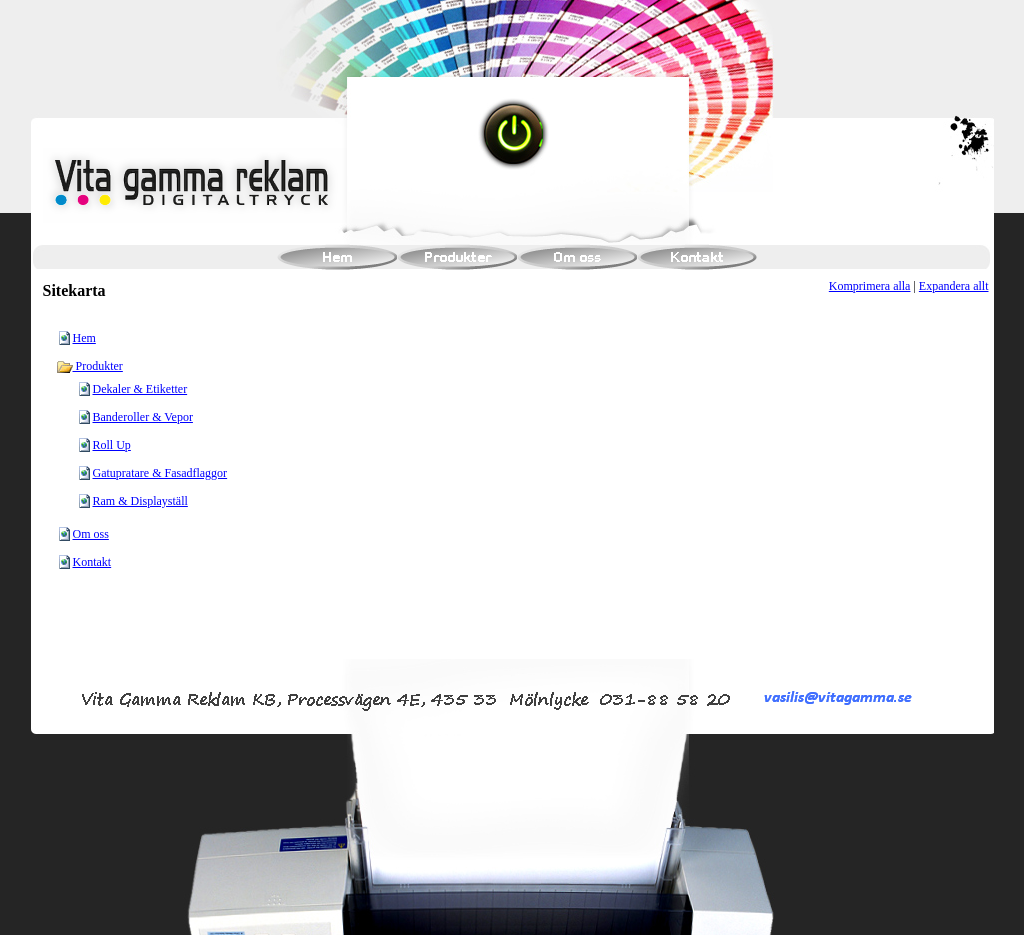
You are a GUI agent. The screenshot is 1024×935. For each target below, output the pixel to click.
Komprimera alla (870, 286)
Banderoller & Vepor (143, 417)
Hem (84, 338)
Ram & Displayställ (140, 501)
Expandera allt (954, 286)
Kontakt (92, 562)
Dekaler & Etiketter (140, 389)
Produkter (89, 366)
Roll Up (112, 445)
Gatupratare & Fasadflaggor (160, 473)
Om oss (91, 534)
